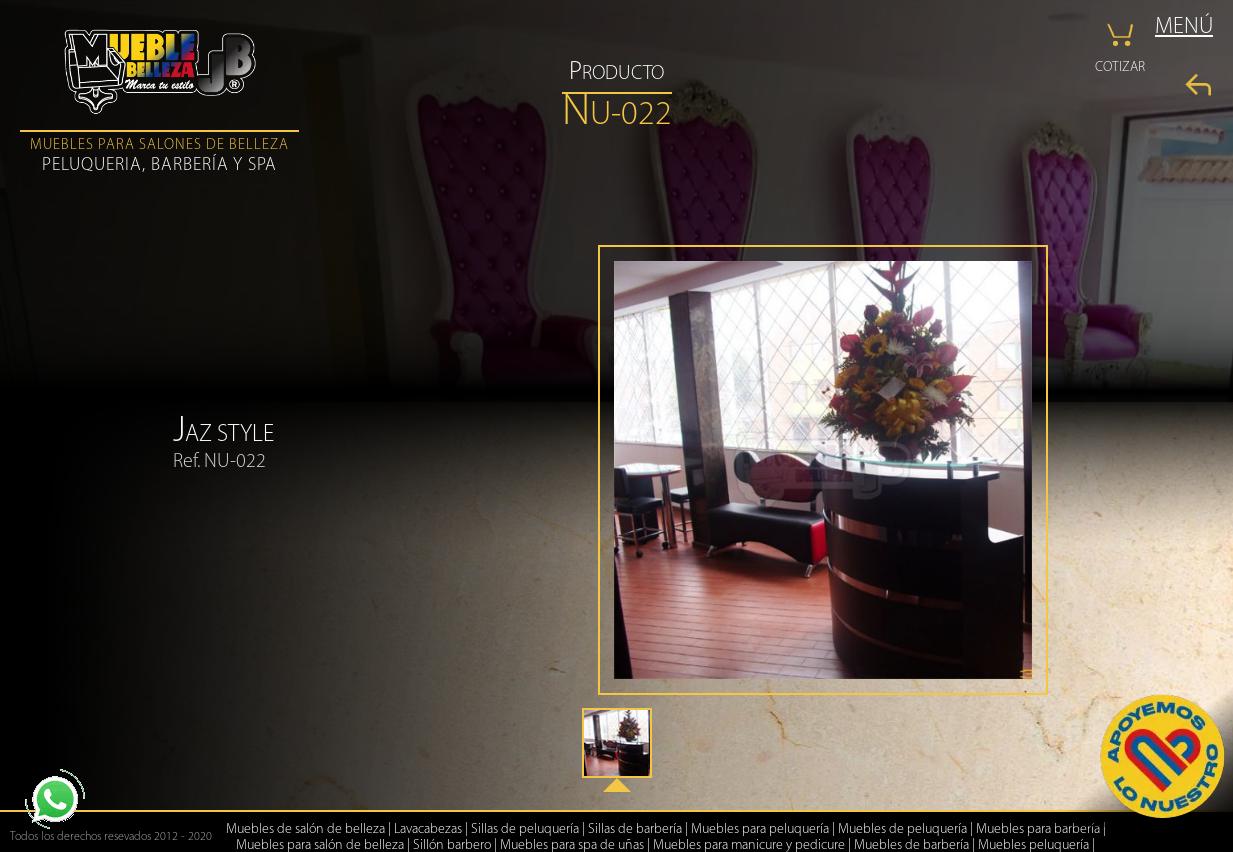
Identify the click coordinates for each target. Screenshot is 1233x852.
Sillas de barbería (635, 829)
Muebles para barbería (1038, 829)
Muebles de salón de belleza (305, 829)
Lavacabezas (428, 829)
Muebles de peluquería (902, 829)
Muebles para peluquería (760, 829)
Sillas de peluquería (525, 829)
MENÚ (1184, 27)
